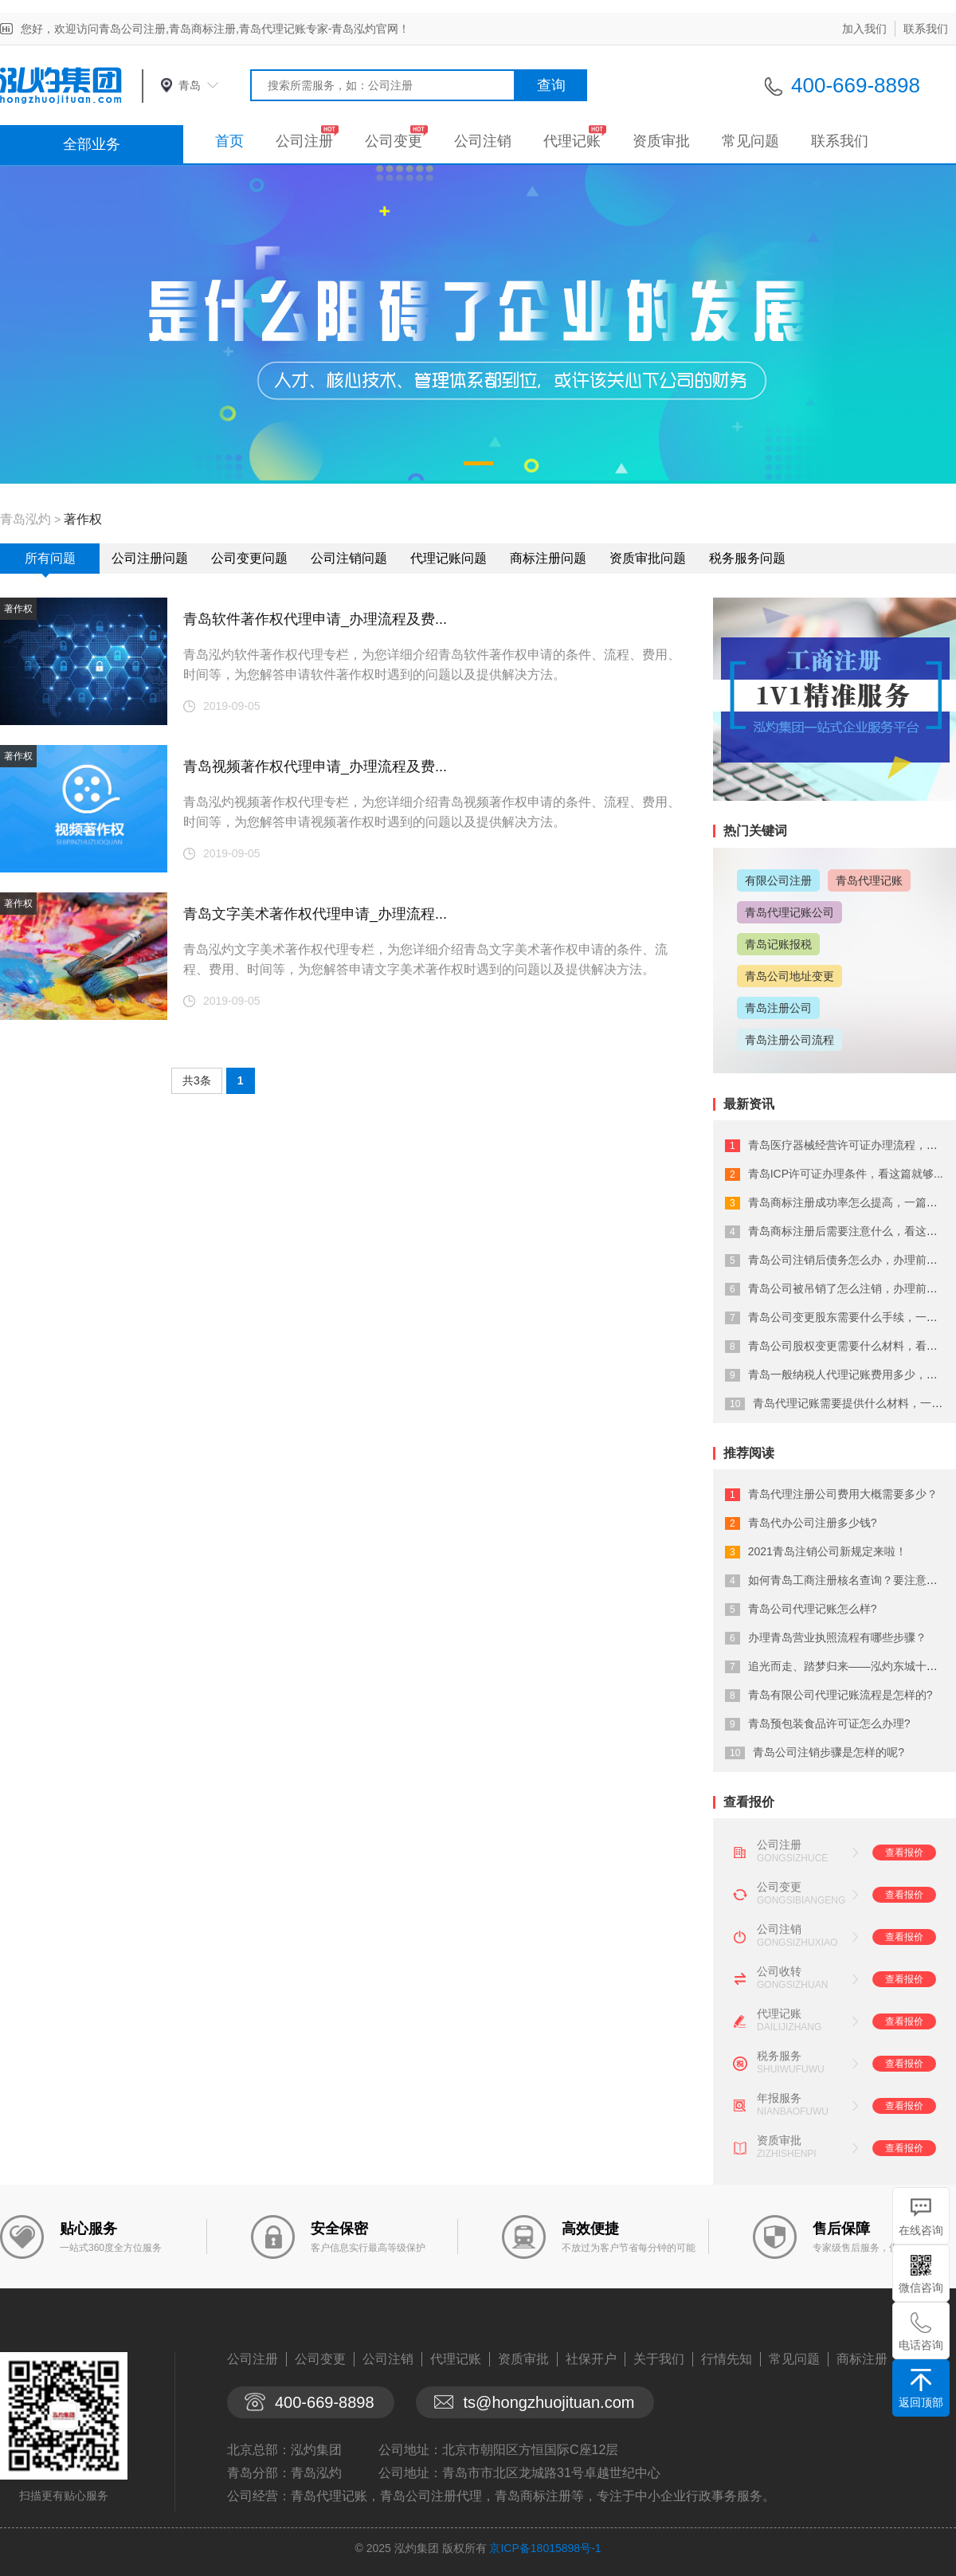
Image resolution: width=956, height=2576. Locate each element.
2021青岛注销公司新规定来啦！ (827, 1551)
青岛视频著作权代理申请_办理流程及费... (315, 766)
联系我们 (925, 28)
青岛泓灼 (25, 519)
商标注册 (861, 2359)
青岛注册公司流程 (789, 1039)
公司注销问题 (349, 558)
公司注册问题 (150, 558)
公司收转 (779, 1971)
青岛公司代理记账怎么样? (812, 1608)
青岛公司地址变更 (789, 976)
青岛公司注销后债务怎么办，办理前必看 (848, 1259)
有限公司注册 (778, 880)
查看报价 (904, 1852)
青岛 (189, 85)
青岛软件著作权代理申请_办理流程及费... (315, 619)
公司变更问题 (249, 558)
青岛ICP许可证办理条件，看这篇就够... (845, 1173)
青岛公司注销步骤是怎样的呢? (828, 1752)
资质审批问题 (647, 558)
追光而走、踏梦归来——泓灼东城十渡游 (848, 1666)
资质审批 (661, 141)
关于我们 (658, 2359)
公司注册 (304, 141)
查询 (551, 85)
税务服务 (779, 2055)
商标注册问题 (548, 558)
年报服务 (779, 2098)
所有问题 (50, 558)
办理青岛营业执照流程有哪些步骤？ (837, 1637)
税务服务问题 (747, 558)
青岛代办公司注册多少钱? (812, 1522)
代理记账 (572, 141)
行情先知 (726, 2359)
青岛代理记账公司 (789, 912)
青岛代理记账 (869, 880)
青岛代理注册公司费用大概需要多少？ (843, 1494)
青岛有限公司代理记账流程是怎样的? (840, 1694)
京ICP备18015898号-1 (545, 2548)
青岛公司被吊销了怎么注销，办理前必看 (848, 1288)
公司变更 (393, 141)
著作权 (83, 519)
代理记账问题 (448, 558)
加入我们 (864, 28)
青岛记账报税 (778, 944)
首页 (229, 141)
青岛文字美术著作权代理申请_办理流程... (315, 914)
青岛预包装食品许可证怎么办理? (829, 1723)
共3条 (196, 1080)
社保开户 (591, 2359)
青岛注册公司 (778, 1008)
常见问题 (750, 141)
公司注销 (482, 141)
